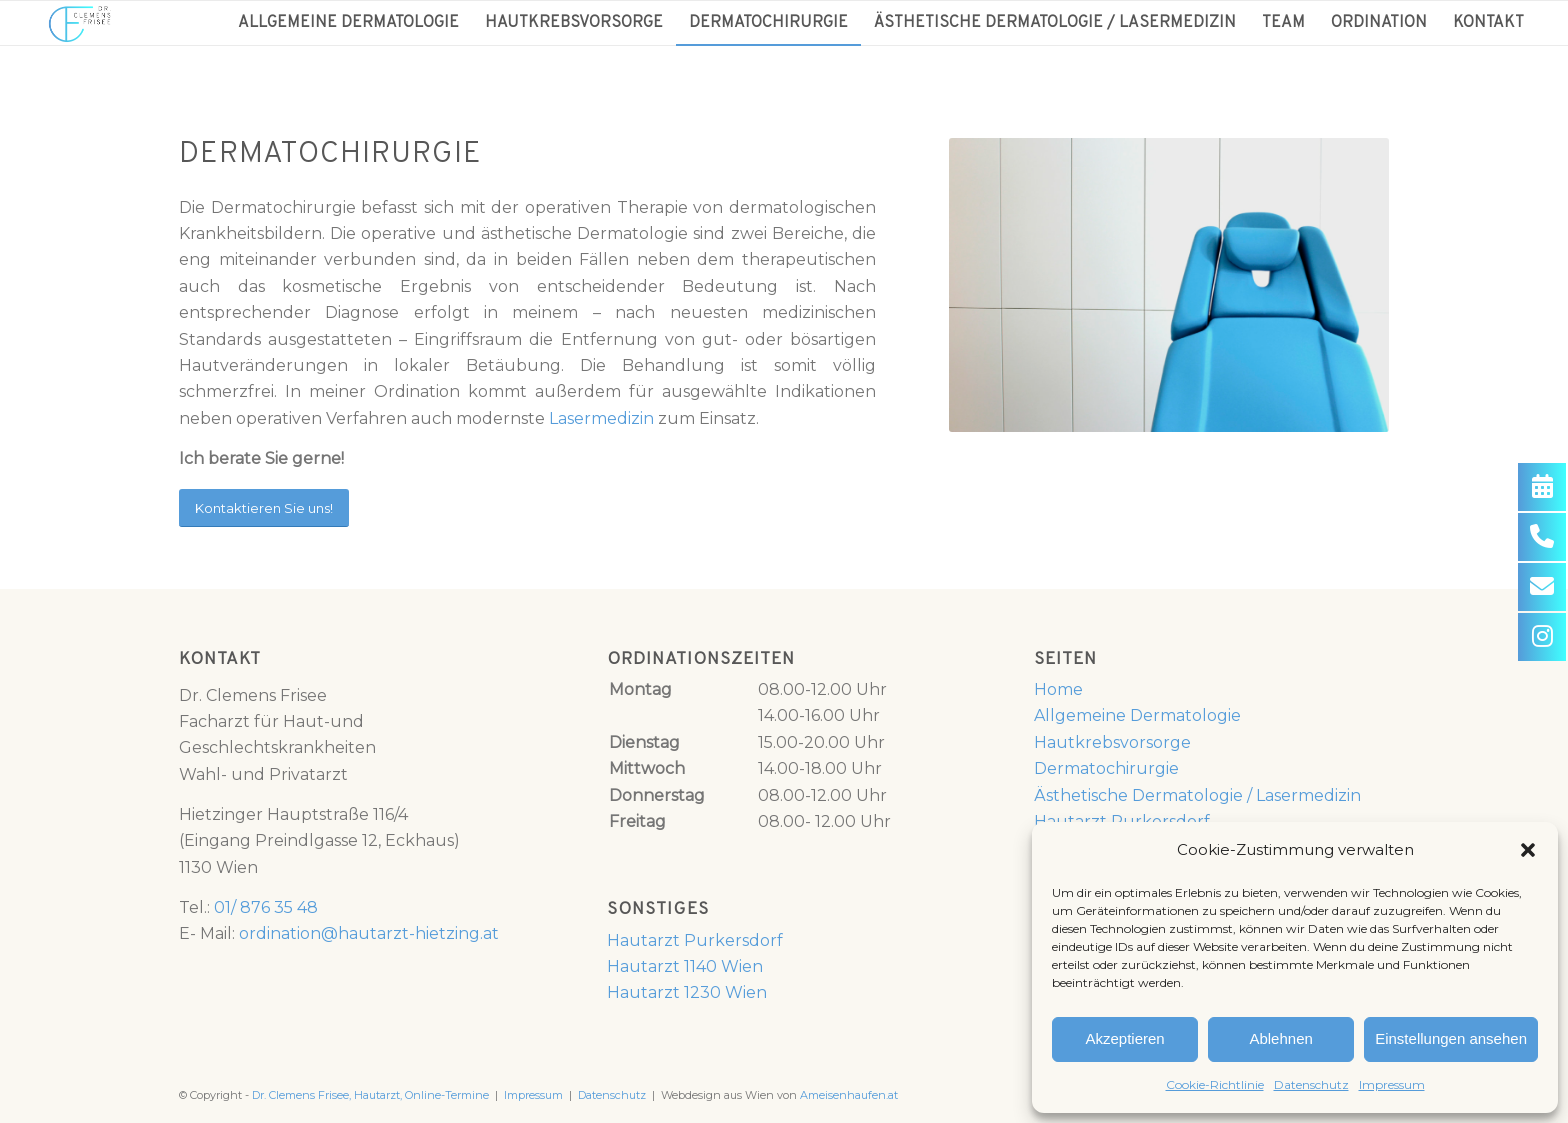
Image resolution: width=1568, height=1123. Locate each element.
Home (1058, 689)
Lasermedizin (601, 418)
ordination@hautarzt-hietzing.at (369, 933)
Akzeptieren (1124, 1038)
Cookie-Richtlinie (1215, 1084)
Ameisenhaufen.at (849, 1095)
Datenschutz (1311, 1084)
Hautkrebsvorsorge (1112, 742)
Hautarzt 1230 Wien (687, 992)
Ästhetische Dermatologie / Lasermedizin (1197, 795)
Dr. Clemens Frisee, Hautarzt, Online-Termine (370, 1095)
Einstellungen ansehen (1451, 1038)
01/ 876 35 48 (266, 907)
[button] (1528, 850)
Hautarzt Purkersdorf (695, 940)
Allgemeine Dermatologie (1137, 715)
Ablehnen (1280, 1038)
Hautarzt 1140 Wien (685, 966)
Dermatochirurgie (1106, 768)
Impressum (1392, 1084)
